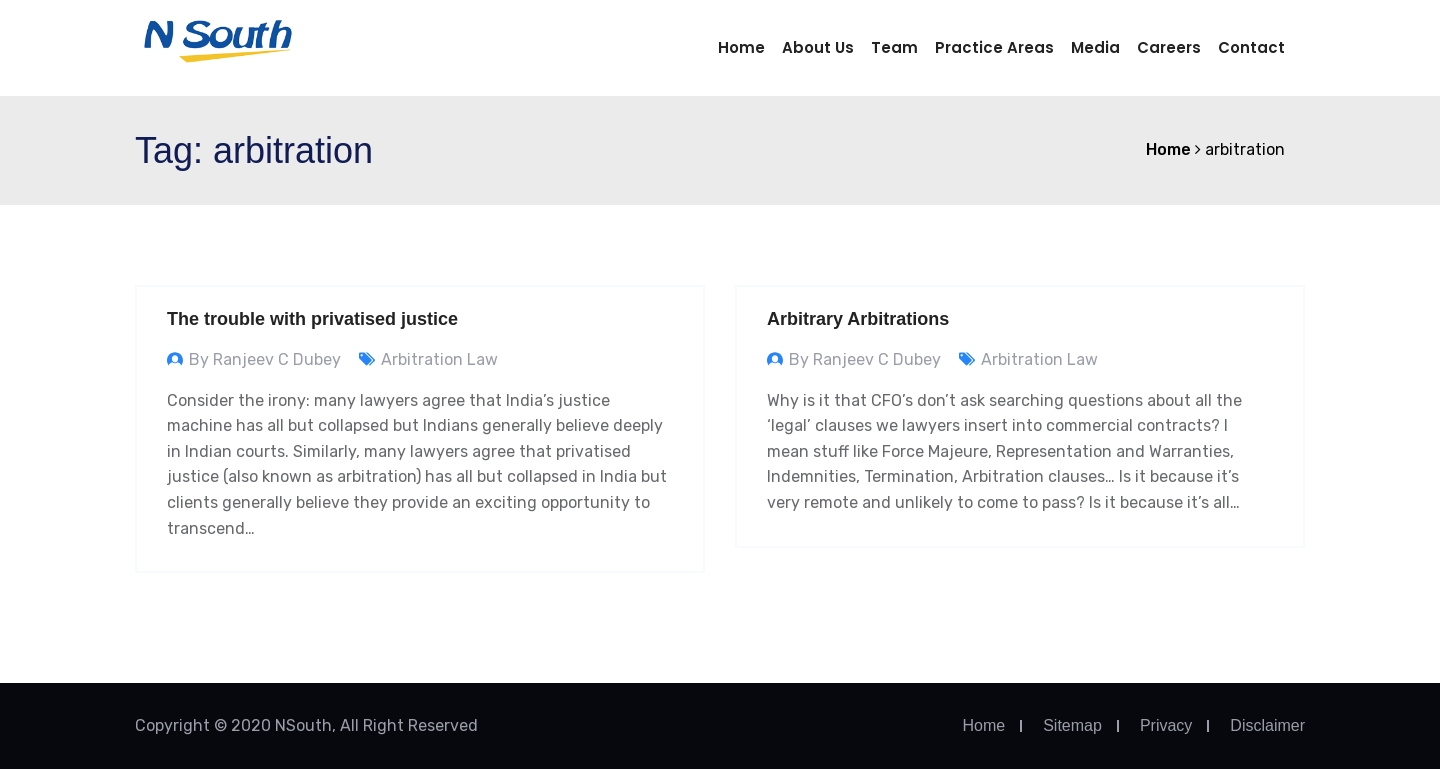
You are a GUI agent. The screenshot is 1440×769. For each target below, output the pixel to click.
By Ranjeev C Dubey (265, 359)
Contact (1251, 47)
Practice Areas (994, 47)
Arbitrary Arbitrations (858, 319)
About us (818, 47)
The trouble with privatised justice (312, 319)
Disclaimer (1267, 725)
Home (741, 47)
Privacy (1166, 725)
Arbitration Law (439, 359)
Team (894, 47)
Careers (1169, 47)
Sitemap (1072, 725)
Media (1095, 47)
